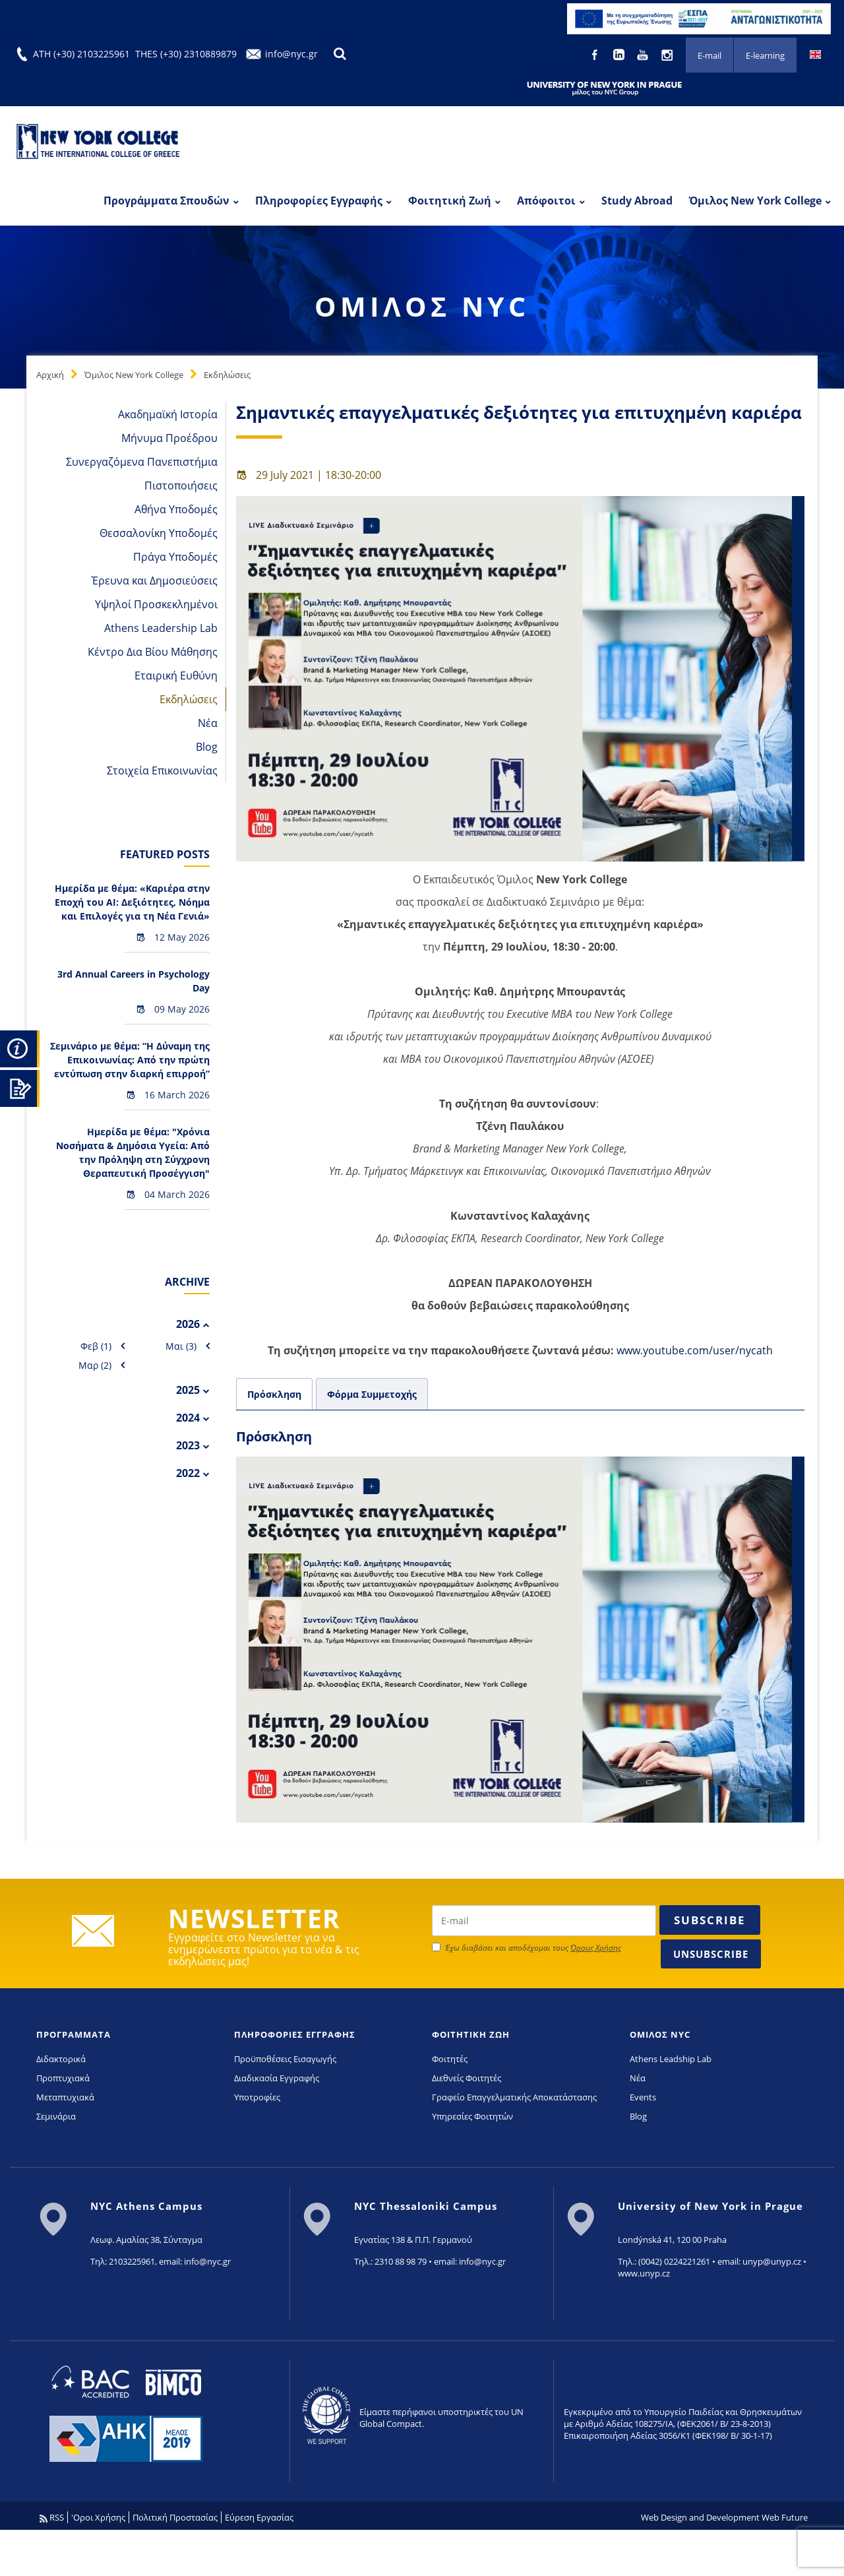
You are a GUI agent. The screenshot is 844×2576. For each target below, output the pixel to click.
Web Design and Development (700, 2517)
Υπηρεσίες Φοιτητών (472, 2116)
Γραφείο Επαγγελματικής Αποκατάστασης (514, 2097)
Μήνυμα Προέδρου (169, 438)
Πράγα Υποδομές (175, 557)
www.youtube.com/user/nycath (695, 1350)
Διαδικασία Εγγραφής (276, 2078)
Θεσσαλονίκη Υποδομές (159, 533)
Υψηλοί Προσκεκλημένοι (156, 604)
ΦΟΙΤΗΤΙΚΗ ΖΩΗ (471, 2034)
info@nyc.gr (291, 53)
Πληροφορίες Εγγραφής (318, 200)
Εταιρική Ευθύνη (176, 675)
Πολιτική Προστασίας (175, 2517)
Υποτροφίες (257, 2097)
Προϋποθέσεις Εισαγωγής (285, 2059)
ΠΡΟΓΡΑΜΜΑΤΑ (73, 2034)
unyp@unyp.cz (771, 2261)
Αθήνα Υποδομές (176, 509)
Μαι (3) (181, 1346)
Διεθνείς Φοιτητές (466, 2078)
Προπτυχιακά (63, 2078)
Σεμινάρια (56, 2116)
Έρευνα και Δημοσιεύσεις (155, 580)
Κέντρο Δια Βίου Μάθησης (153, 651)
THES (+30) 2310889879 (186, 53)
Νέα (208, 723)
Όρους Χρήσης (595, 1947)
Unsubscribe (710, 1954)
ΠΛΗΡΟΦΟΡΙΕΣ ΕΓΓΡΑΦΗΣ (294, 2034)
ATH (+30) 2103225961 (81, 53)
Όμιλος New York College (755, 200)
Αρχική (50, 375)
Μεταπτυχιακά (65, 2097)
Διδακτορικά (61, 2059)
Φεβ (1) (95, 1346)
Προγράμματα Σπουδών (166, 200)
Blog (207, 746)
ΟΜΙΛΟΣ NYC (660, 2034)
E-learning (765, 55)
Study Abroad (637, 200)
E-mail (709, 55)
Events (643, 2097)
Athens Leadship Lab (670, 2059)
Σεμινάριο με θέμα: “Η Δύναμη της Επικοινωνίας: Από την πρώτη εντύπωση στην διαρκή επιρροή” (130, 1060)
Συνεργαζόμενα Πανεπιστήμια (142, 462)
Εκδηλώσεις (227, 375)
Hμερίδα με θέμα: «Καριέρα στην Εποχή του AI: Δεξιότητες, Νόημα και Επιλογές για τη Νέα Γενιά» (132, 902)
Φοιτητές (449, 2059)
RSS (52, 2517)
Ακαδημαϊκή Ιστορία (168, 414)
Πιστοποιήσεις (181, 485)
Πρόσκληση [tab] (274, 1394)
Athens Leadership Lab (161, 628)
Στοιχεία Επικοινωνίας (162, 770)
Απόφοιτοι (546, 200)
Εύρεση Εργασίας (259, 2517)
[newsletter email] (544, 1920)
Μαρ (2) (94, 1365)
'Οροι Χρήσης (98, 2517)
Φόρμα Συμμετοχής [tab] (372, 1394)
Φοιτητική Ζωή (449, 200)
